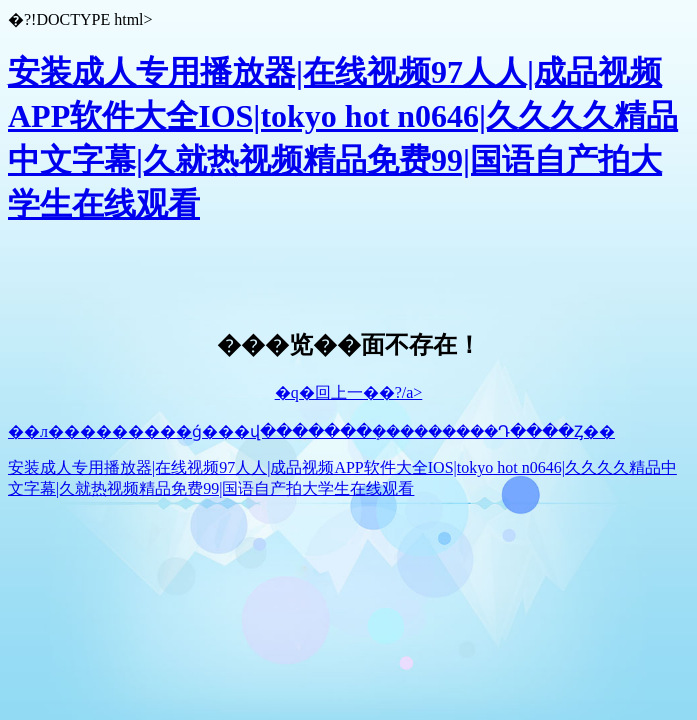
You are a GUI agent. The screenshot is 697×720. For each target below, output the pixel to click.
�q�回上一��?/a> (349, 392)
